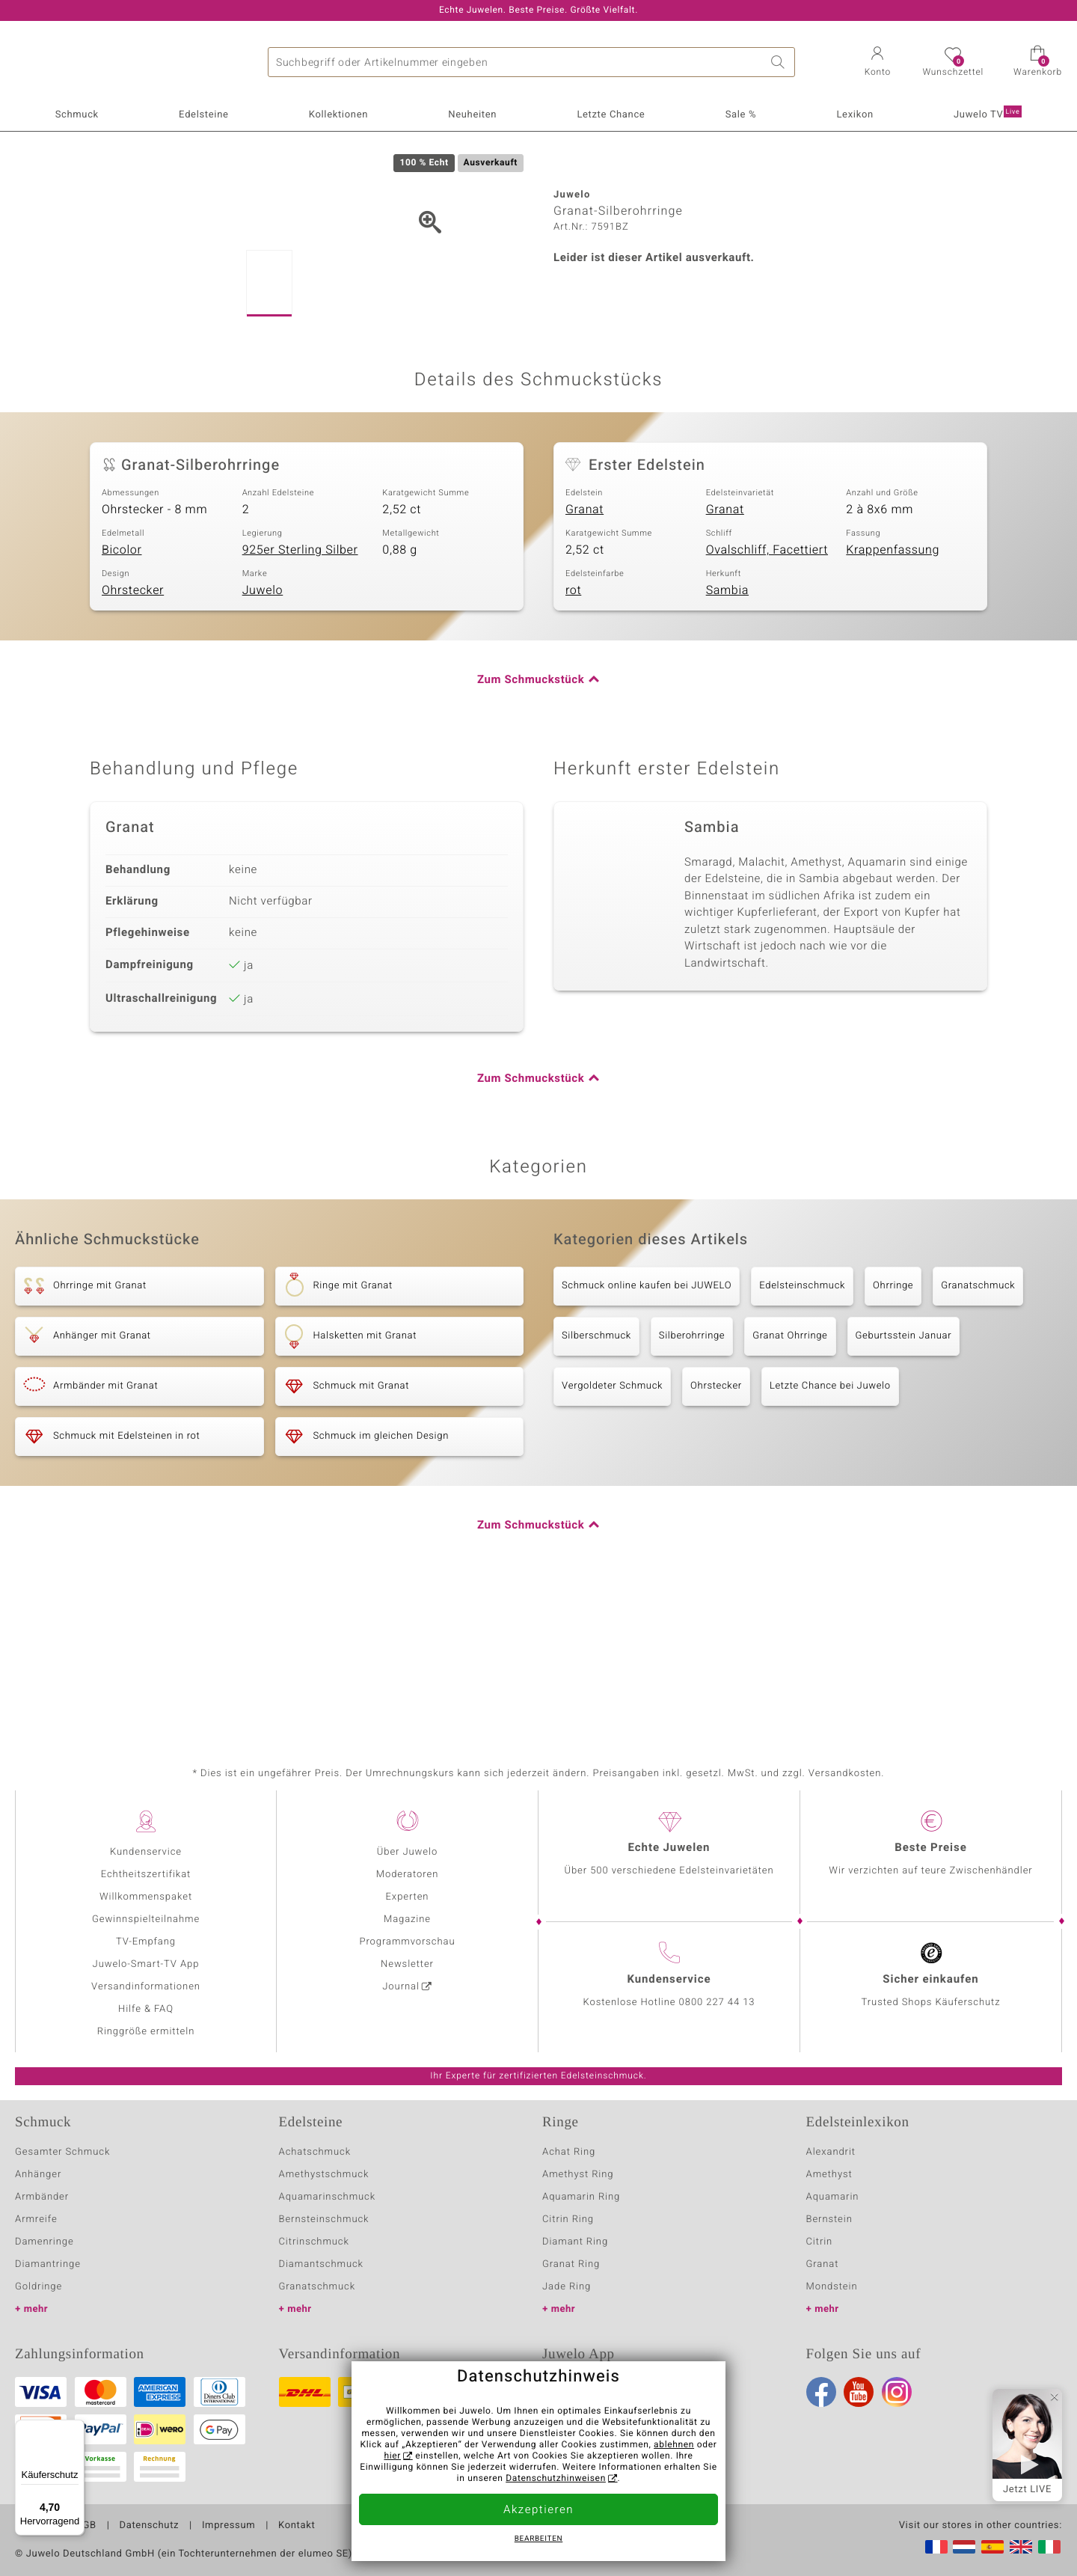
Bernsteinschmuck (324, 2219)
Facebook (821, 2392)
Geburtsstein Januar (904, 1476)
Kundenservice (146, 1852)
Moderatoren (407, 1874)
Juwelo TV (988, 113)
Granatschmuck (978, 1426)
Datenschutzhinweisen (556, 2478)
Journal (401, 1987)
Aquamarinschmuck (327, 2197)
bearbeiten (539, 2539)
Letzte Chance (611, 115)
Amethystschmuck (324, 2174)
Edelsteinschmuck (802, 1426)
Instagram (897, 2392)
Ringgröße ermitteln (145, 2032)
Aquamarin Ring (581, 2197)
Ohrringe (893, 1426)
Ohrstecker (133, 730)
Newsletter (407, 1964)
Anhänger (38, 2174)
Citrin (819, 2242)
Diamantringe (48, 2264)
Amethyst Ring (577, 2174)
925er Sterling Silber (300, 690)
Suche (780, 62)
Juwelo (262, 730)
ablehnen (674, 2445)
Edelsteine (203, 115)
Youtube (859, 2392)
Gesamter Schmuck (62, 2152)
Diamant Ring (575, 2242)
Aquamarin (832, 2197)
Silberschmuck (596, 1476)
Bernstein (829, 2219)
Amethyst (829, 2174)
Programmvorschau (407, 1942)
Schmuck (77, 115)
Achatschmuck (315, 2152)
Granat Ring (571, 2264)
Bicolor (122, 690)
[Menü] (76, 2429)
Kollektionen (338, 115)
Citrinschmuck (314, 2242)
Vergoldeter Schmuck (612, 1526)
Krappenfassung (892, 690)
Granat (584, 649)
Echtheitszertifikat (146, 1874)
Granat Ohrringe (789, 1476)
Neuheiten (472, 115)
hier (392, 2456)
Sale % (741, 115)
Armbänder (42, 2197)
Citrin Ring (568, 2219)
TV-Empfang (146, 1942)
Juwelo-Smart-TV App (146, 1964)
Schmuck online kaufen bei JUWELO (646, 1426)
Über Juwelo (407, 1852)
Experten (407, 1897)
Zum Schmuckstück (530, 820)
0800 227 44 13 (717, 2002)
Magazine (407, 1919)
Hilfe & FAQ (146, 2009)
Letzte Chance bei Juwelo (830, 1526)
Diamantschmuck (321, 2264)
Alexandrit (831, 2152)
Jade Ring (566, 2287)
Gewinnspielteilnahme (146, 1919)
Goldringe (38, 2287)
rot (573, 730)
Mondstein (832, 2287)
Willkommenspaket (145, 1897)
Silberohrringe (692, 1476)
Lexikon (854, 115)
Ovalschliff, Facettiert (767, 690)
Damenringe (44, 2242)
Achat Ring (568, 2152)
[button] (877, 63)
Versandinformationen (145, 1987)
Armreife (36, 2219)
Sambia (727, 730)
